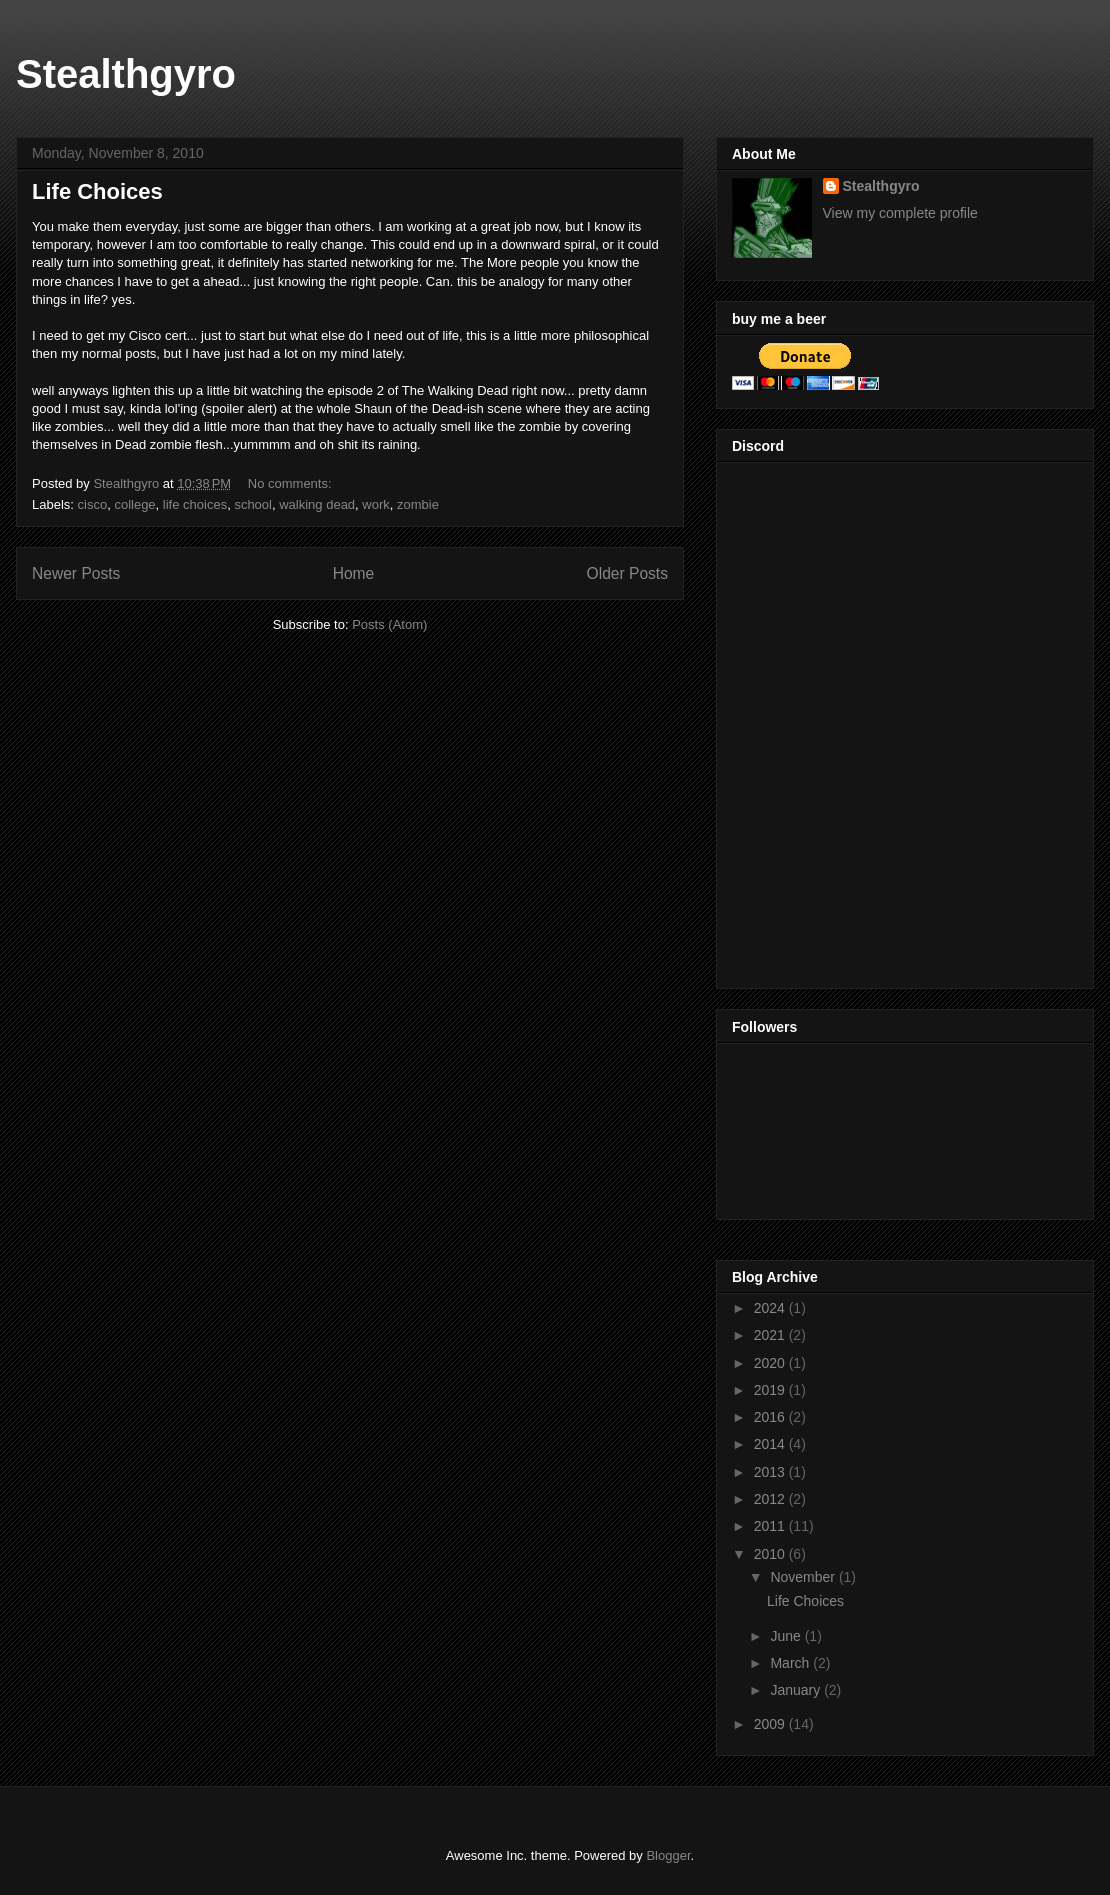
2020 (771, 1363)
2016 (771, 1417)
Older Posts (627, 573)
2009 (771, 1724)
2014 (771, 1444)
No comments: (291, 483)
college (134, 504)
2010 (771, 1554)
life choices (195, 504)
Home (354, 573)
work (375, 504)
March (791, 1663)
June (787, 1636)
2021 (771, 1335)
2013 (771, 1472)
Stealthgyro (126, 74)
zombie (418, 504)
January (797, 1690)
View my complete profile (900, 213)
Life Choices (97, 191)
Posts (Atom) (389, 624)
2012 (771, 1499)
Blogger (668, 1855)
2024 (771, 1308)
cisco (93, 504)
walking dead (317, 504)
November (804, 1577)
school (253, 504)
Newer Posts (76, 573)
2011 (771, 1526)
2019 (771, 1390)
